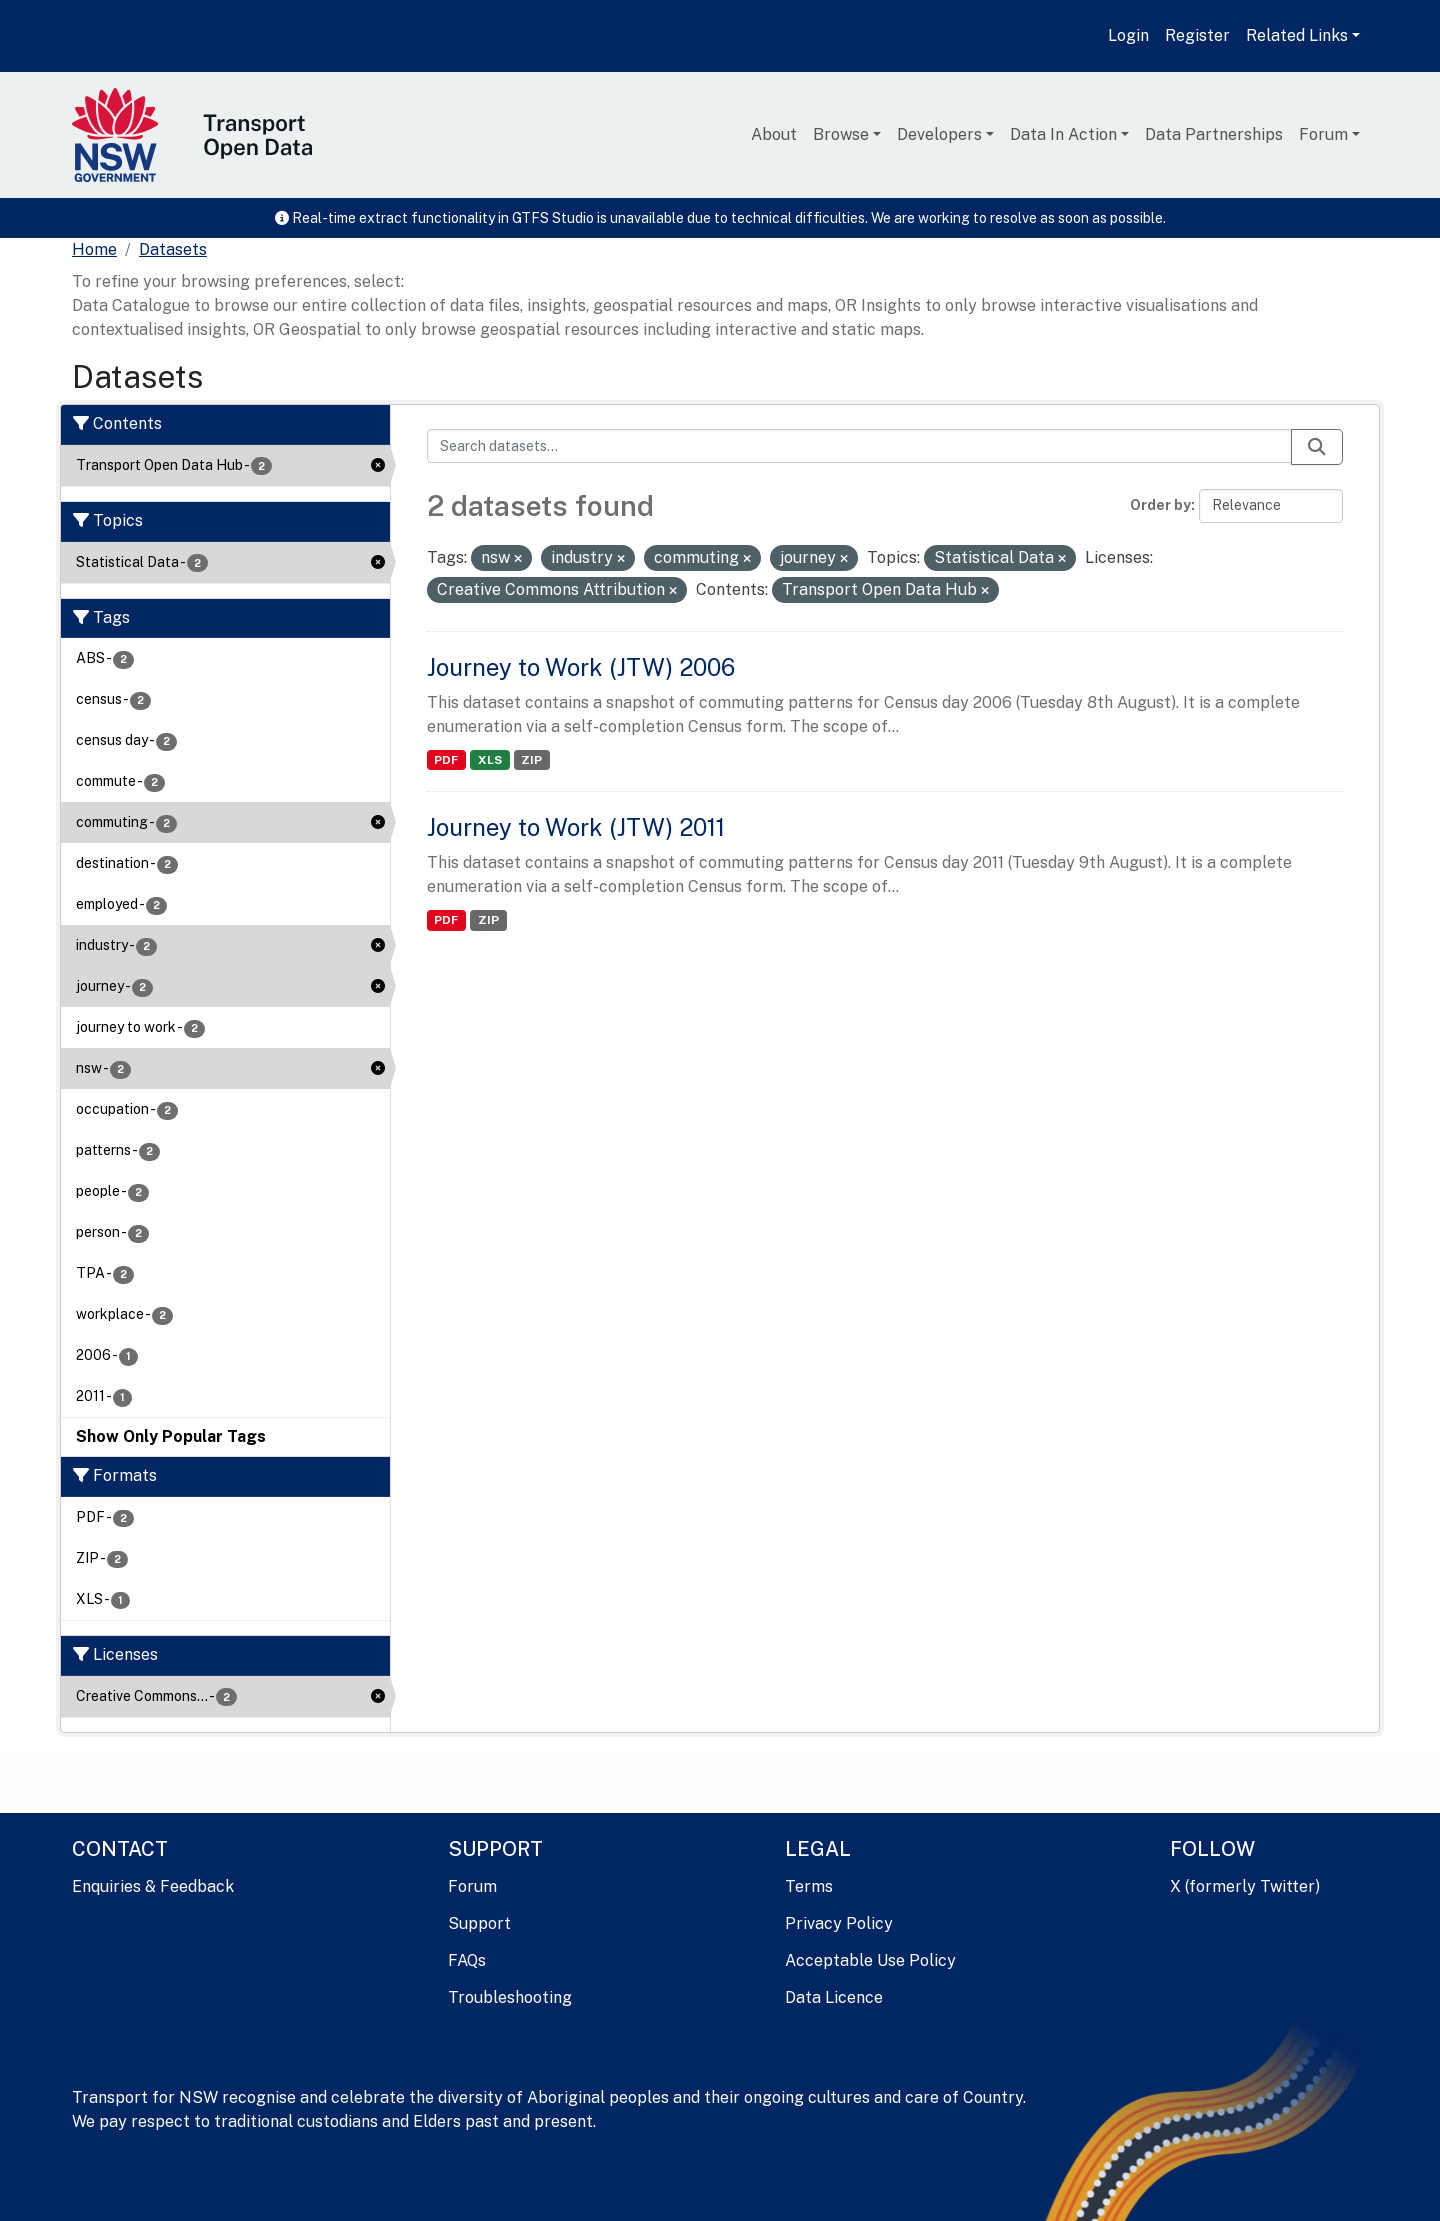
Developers (939, 134)
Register (1197, 35)
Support (479, 1923)
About (774, 134)
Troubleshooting (510, 1997)
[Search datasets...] (860, 446)
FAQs (467, 1960)
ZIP (531, 760)
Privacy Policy (839, 1923)
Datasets (173, 249)
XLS (490, 760)
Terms (809, 1886)
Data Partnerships (1214, 134)
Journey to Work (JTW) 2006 (581, 667)
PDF (446, 760)
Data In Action (1063, 134)
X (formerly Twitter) (1245, 1886)
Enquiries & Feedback (153, 1886)
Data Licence (834, 1997)
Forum (1323, 134)
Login (1128, 35)
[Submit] (1317, 447)
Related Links (1297, 35)
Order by (1160, 505)
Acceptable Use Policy (870, 1960)
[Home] (94, 250)
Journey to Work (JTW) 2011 (576, 827)
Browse (841, 134)
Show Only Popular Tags (171, 1436)
